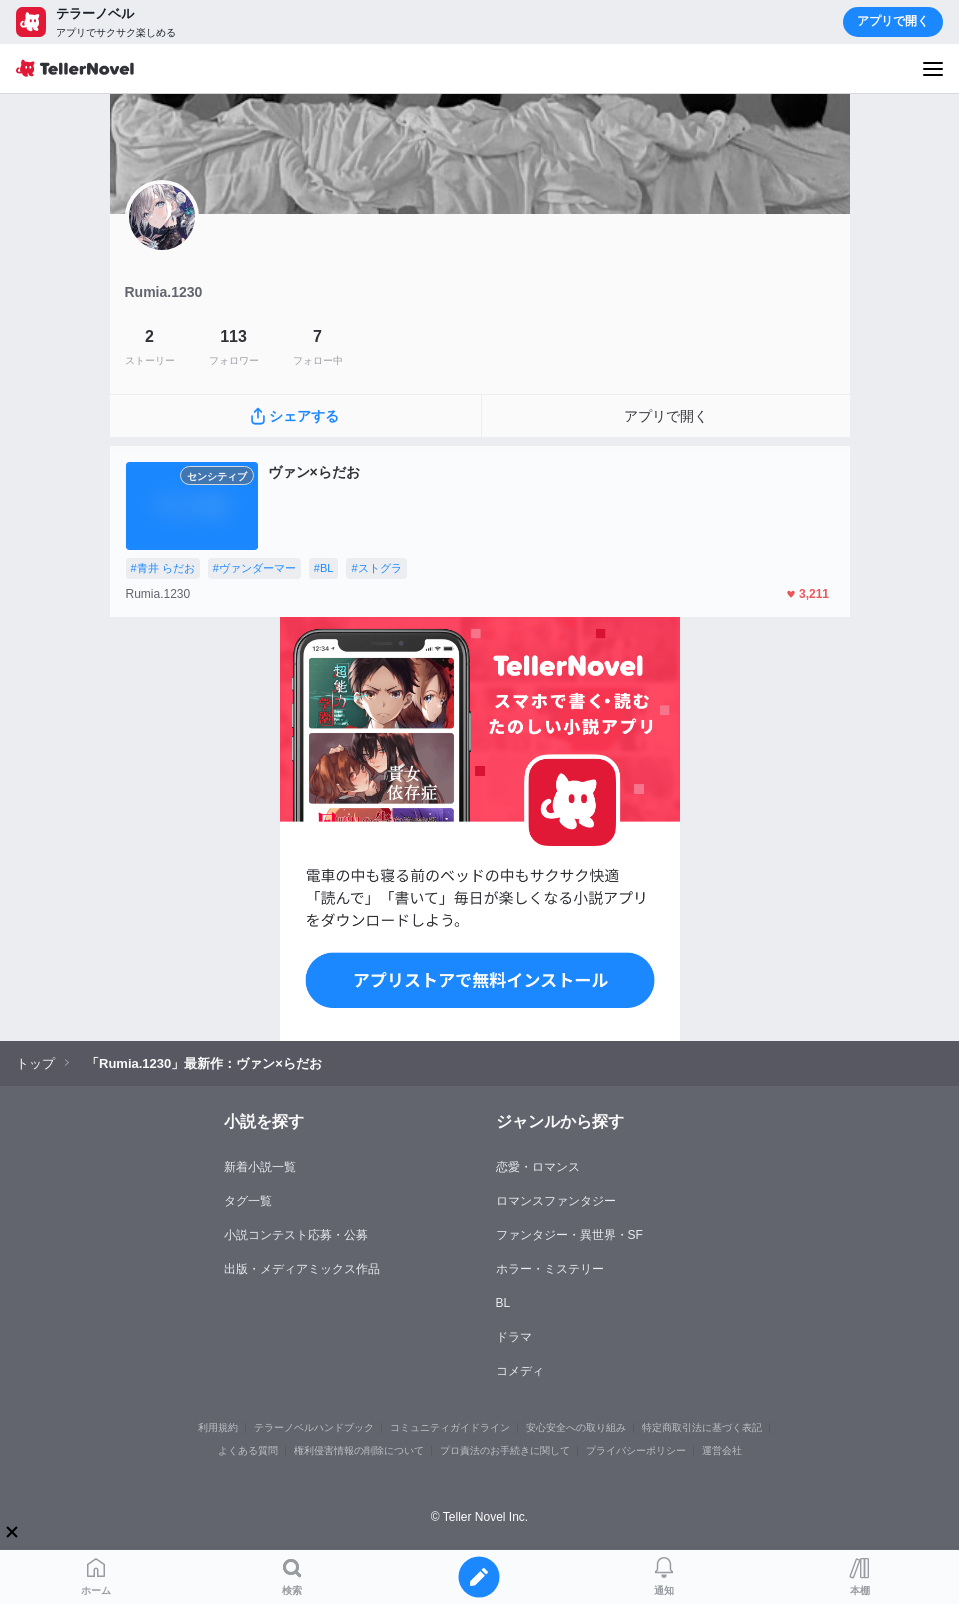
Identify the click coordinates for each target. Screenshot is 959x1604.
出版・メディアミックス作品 (302, 1269)
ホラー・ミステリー (550, 1269)
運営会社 (722, 1450)
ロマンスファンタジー (556, 1201)
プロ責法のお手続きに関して (505, 1450)
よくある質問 (248, 1450)
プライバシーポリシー (636, 1450)
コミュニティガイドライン (450, 1427)
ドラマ (514, 1337)
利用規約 (218, 1427)
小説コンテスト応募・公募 (296, 1235)
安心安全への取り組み (576, 1427)
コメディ (520, 1371)
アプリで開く (893, 21)
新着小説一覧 (260, 1167)
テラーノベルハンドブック (314, 1427)
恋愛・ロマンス (538, 1167)
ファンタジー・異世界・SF (569, 1235)
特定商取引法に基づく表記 (702, 1427)
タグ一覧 (248, 1201)
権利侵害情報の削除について (359, 1450)
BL (503, 1303)
